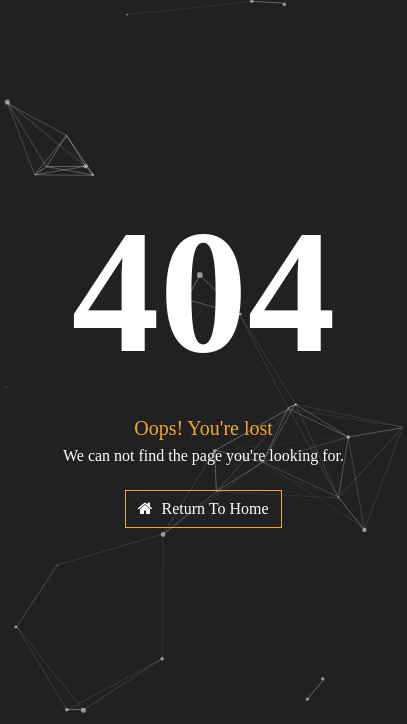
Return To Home (203, 508)
